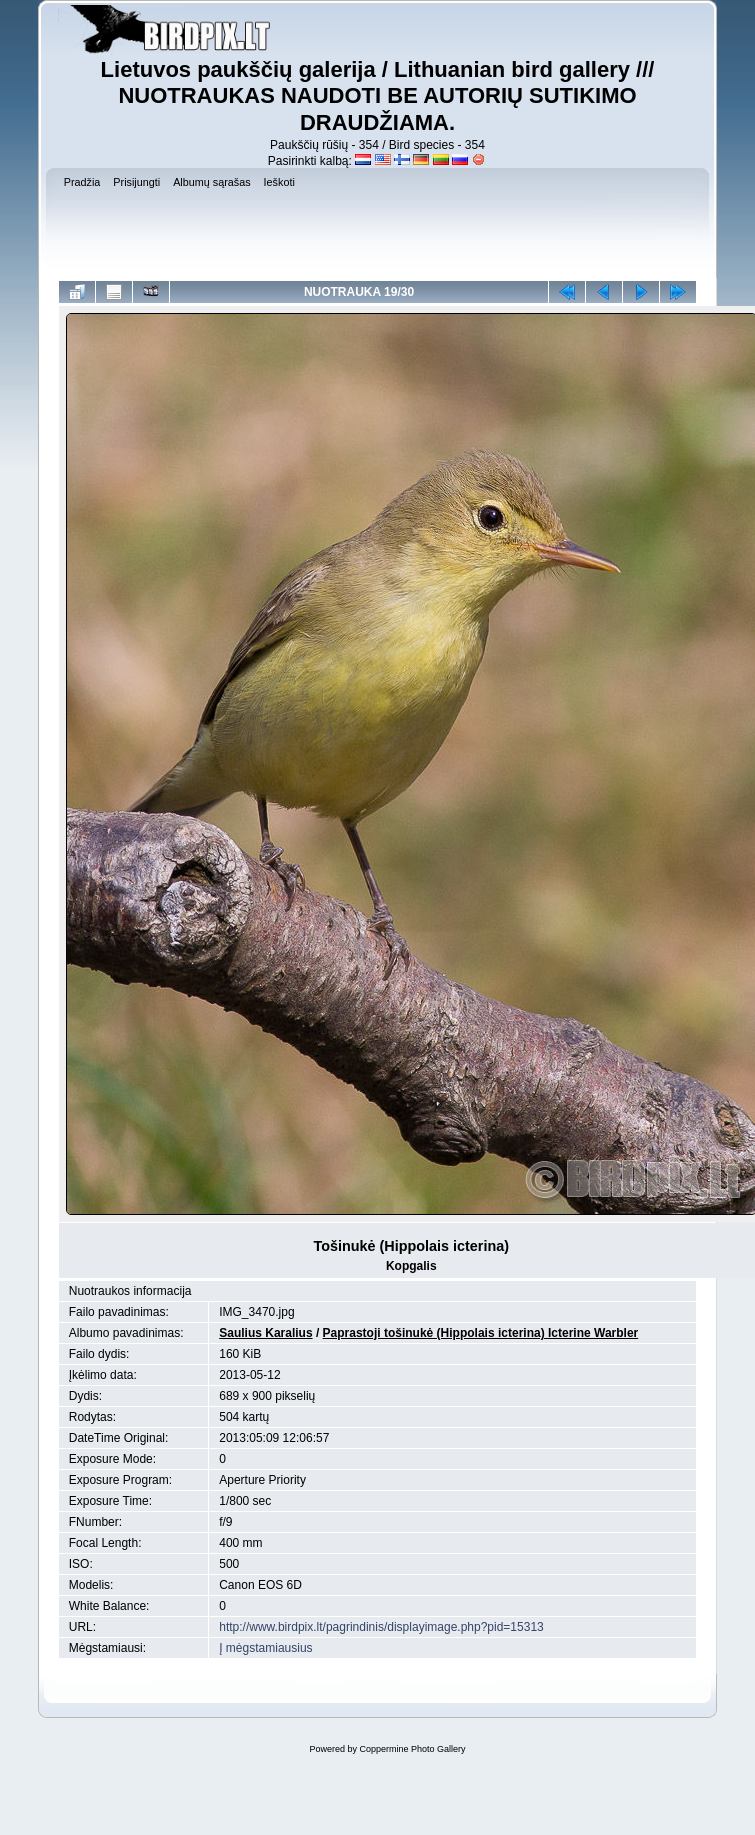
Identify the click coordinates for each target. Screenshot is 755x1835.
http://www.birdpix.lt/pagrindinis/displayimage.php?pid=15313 (381, 1627)
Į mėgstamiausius (265, 1648)
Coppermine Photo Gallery (412, 1749)
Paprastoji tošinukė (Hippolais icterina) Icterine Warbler (481, 1333)
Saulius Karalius (265, 1333)
